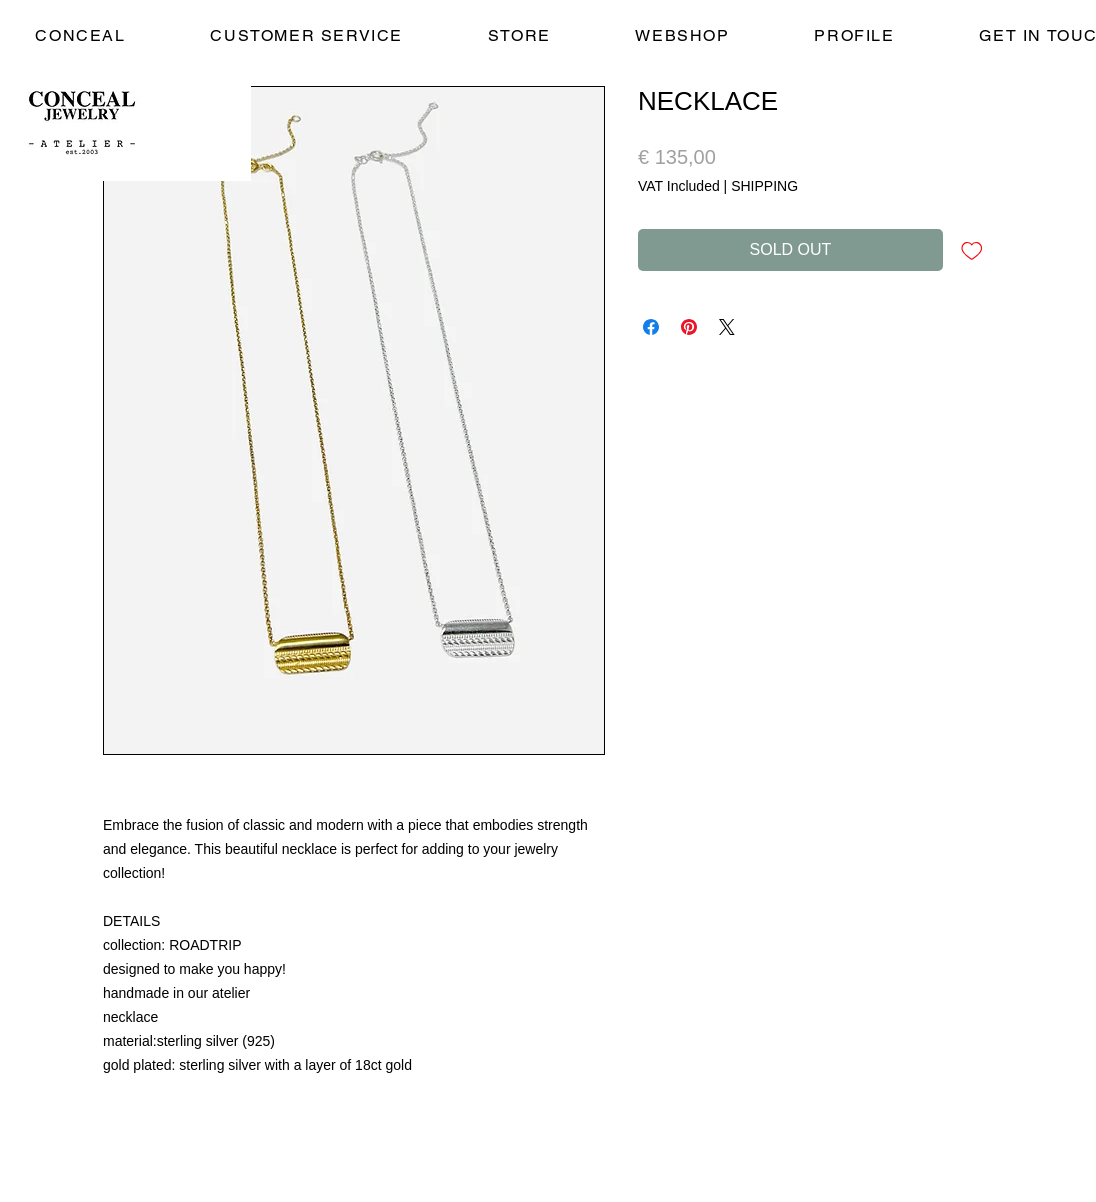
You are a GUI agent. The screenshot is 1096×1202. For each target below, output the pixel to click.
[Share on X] (727, 327)
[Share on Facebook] (651, 327)
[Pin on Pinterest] (689, 327)
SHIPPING (764, 186)
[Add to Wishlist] (972, 250)
